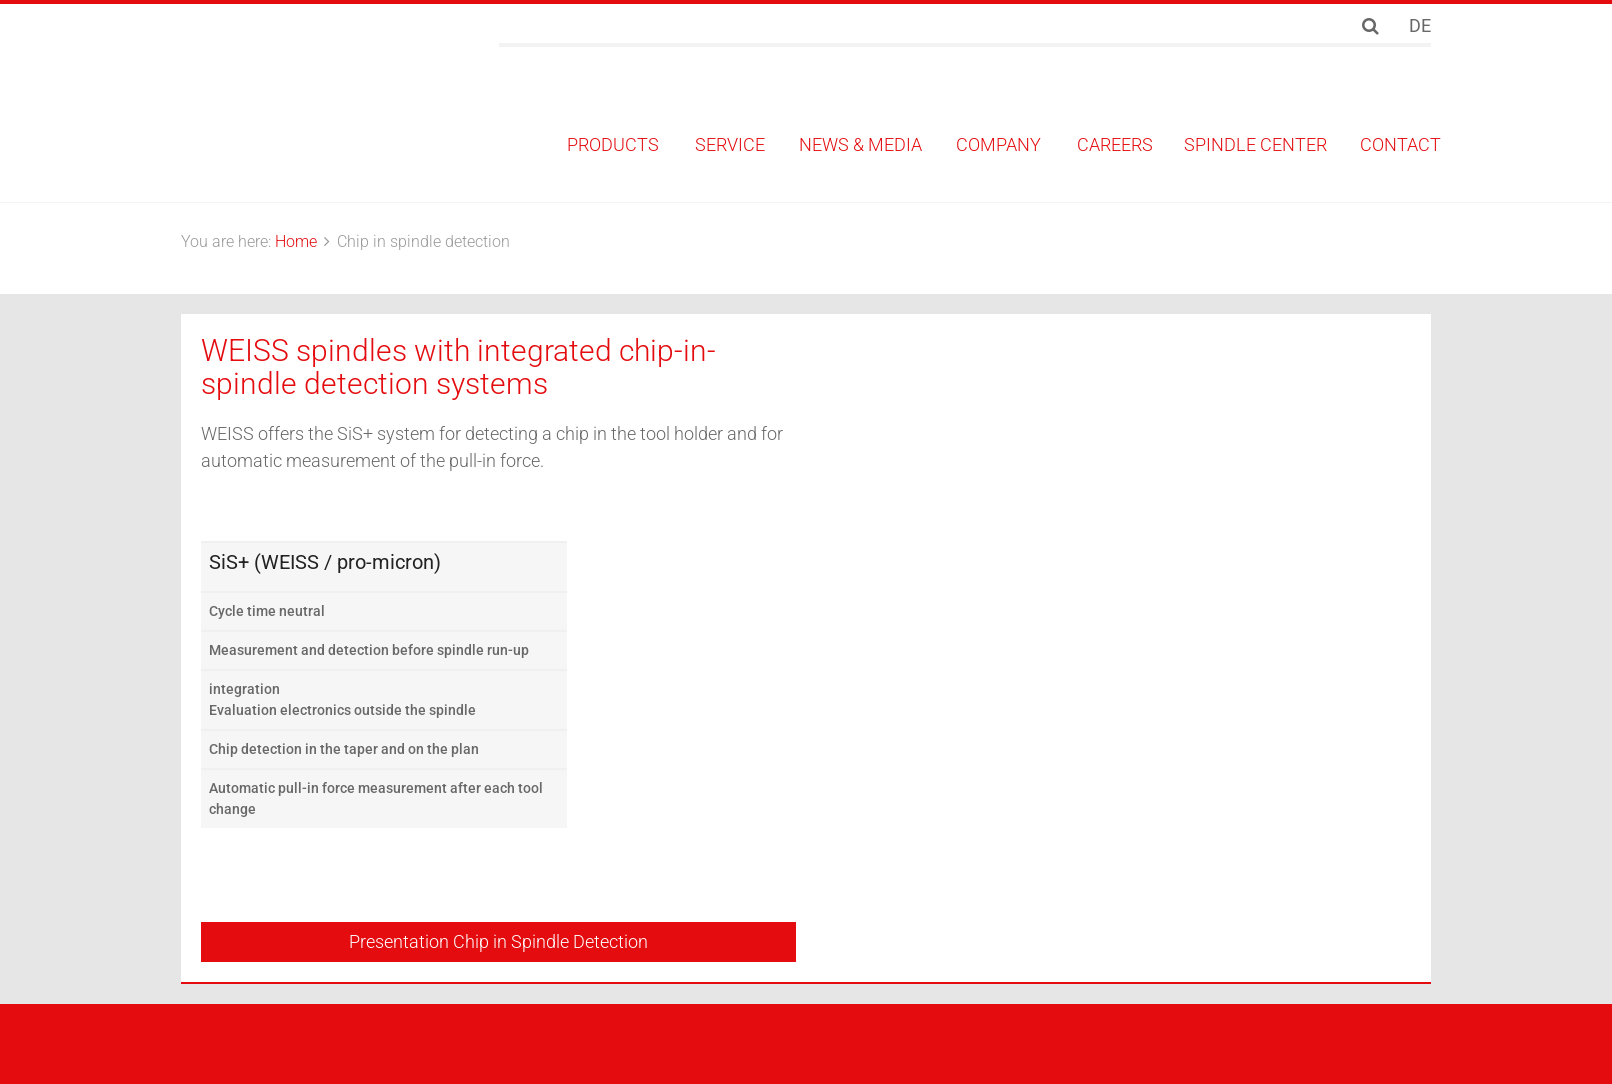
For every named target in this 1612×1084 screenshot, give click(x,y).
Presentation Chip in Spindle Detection (498, 941)
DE (1420, 25)
